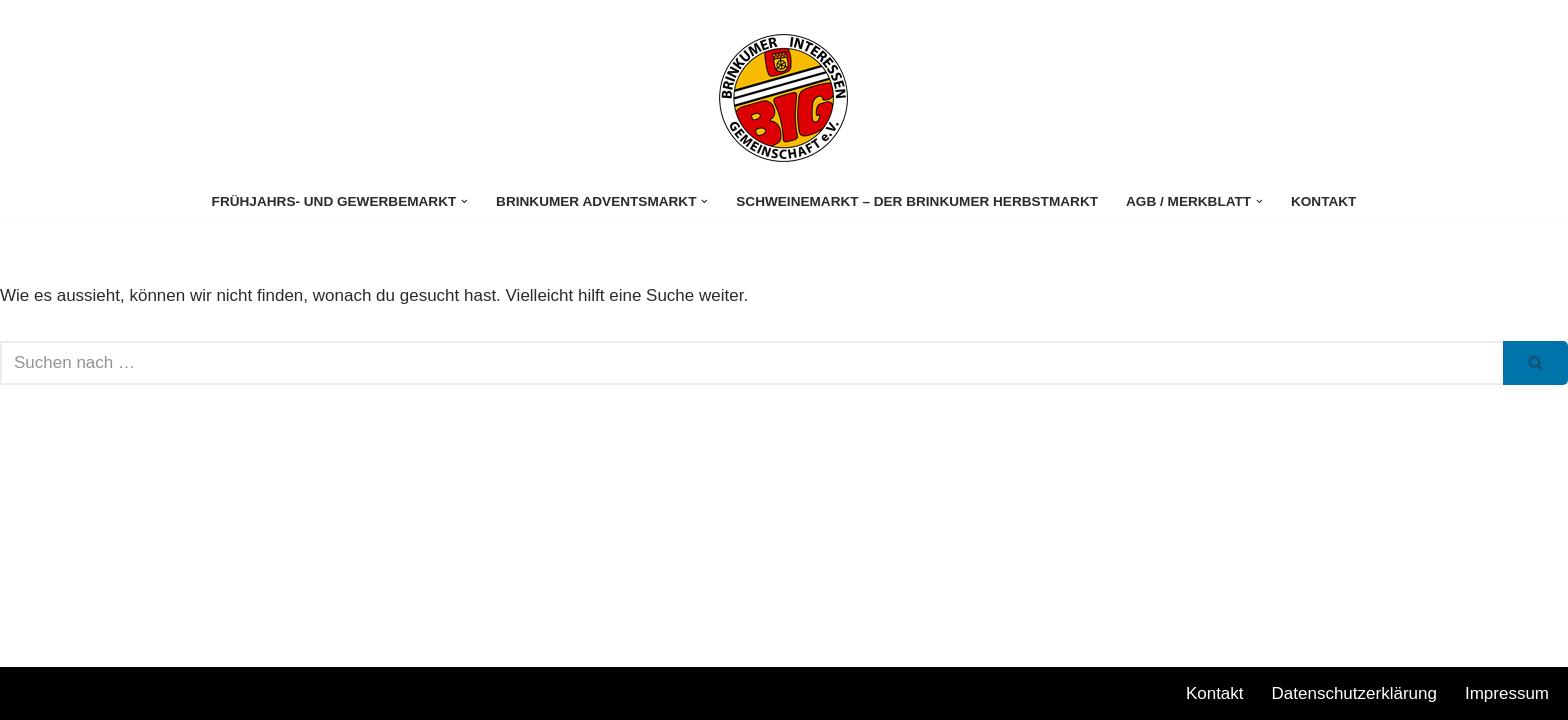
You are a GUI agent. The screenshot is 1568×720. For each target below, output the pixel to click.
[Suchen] (751, 363)
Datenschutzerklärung (1354, 693)
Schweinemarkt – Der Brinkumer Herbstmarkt (917, 201)
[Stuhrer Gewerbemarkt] (784, 98)
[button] (464, 201)
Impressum (1507, 693)
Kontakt (1323, 201)
